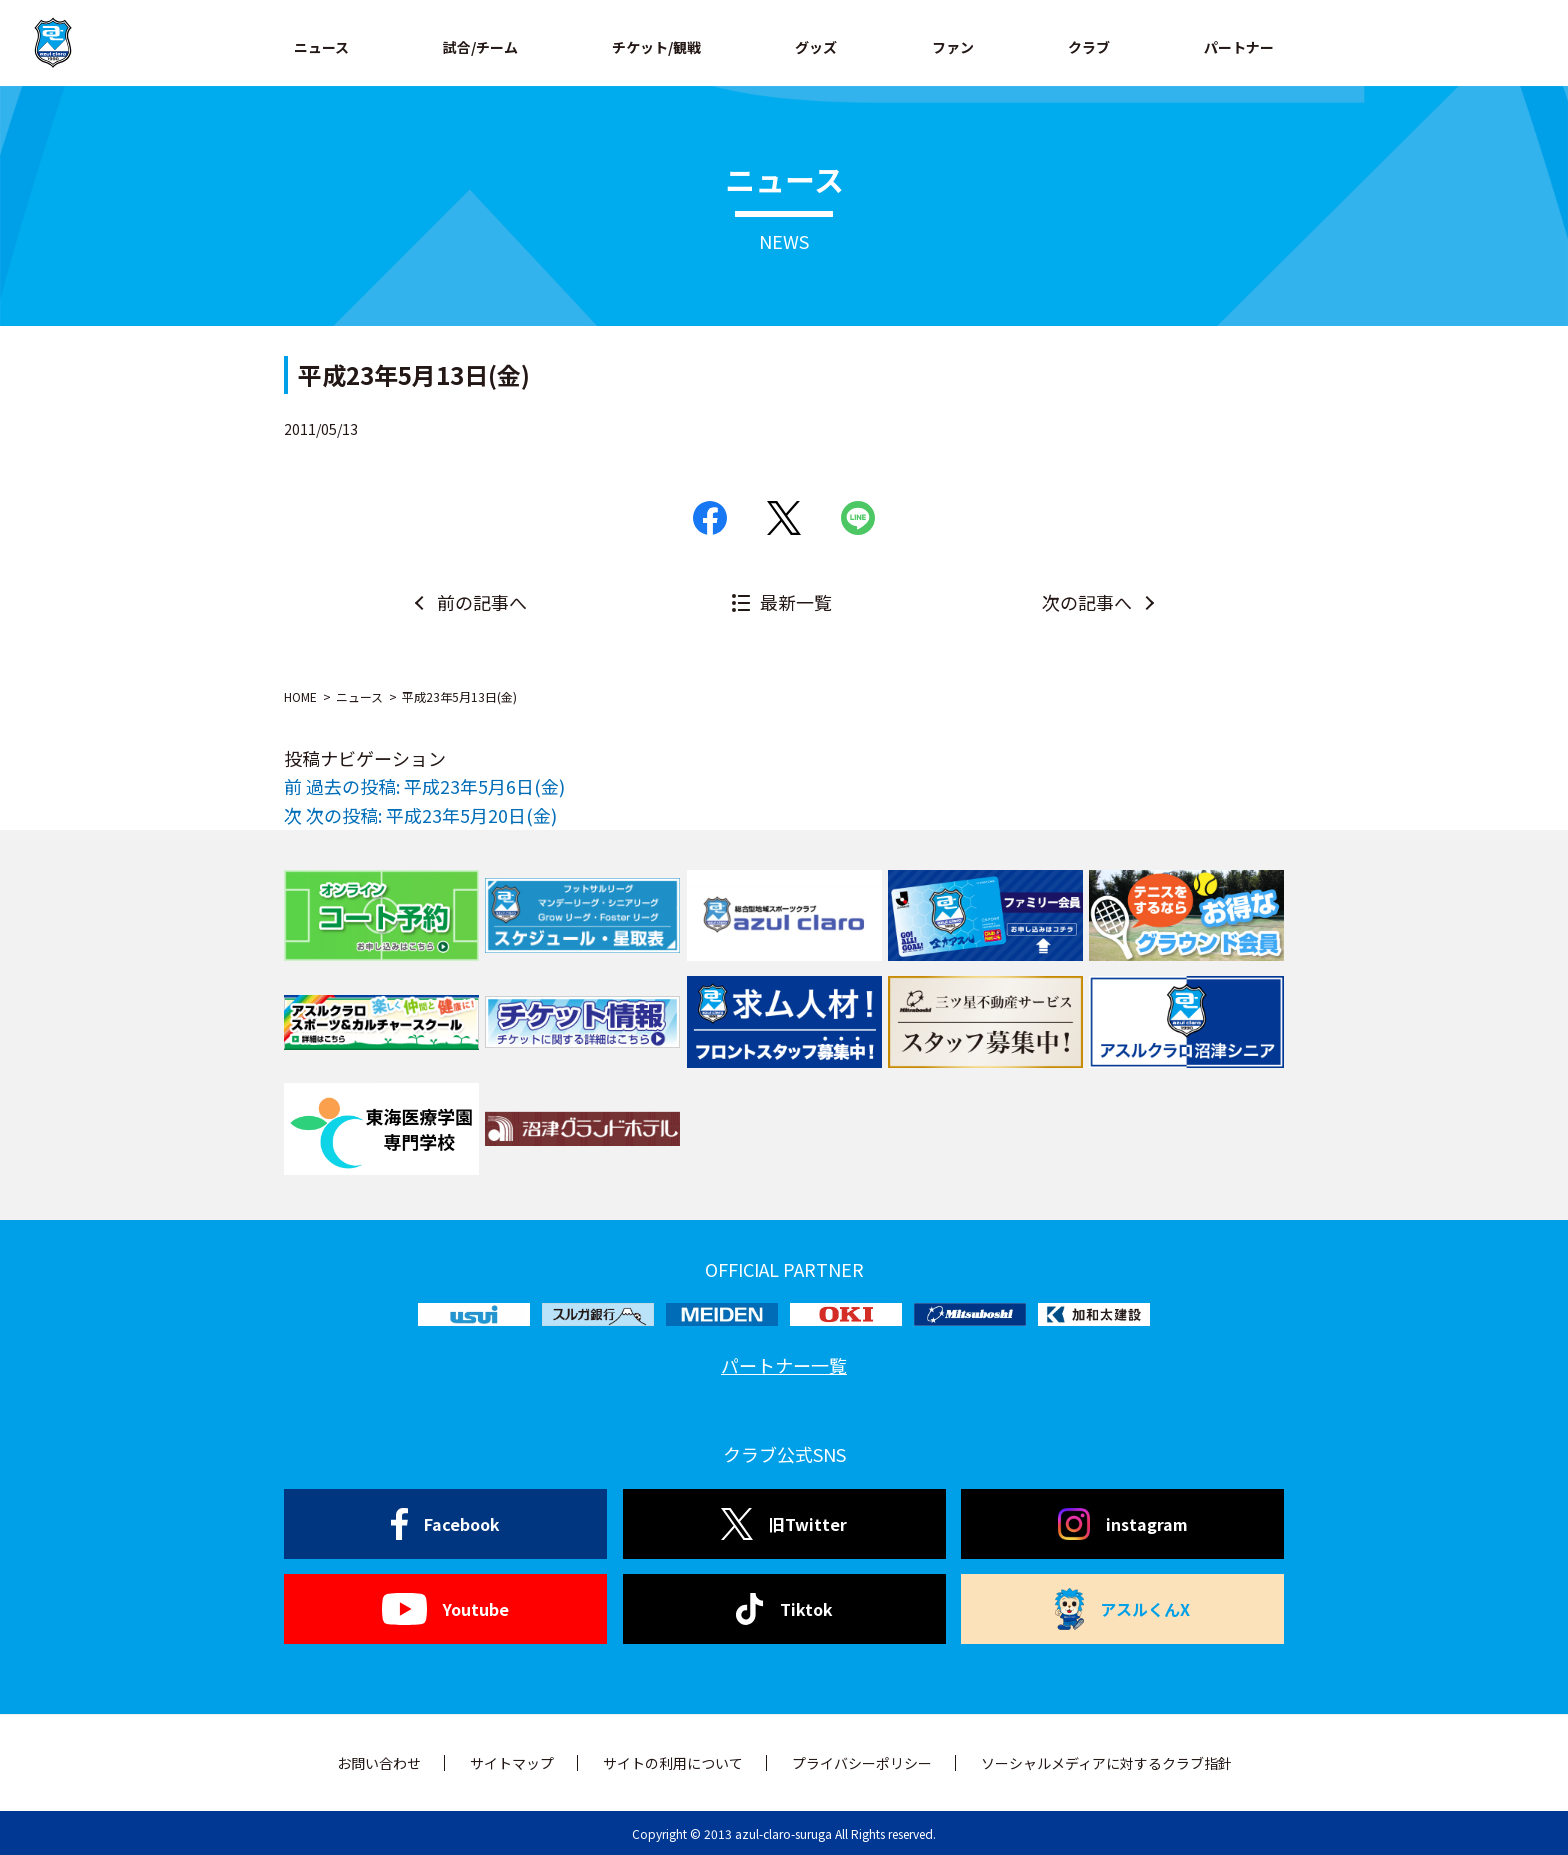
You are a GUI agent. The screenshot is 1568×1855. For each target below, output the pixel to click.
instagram (1123, 1524)
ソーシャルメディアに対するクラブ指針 (1106, 1763)
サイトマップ (512, 1763)
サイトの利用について (673, 1763)
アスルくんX (1123, 1609)
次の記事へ (1087, 602)
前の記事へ (482, 602)
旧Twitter (783, 1524)
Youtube (445, 1609)
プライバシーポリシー (862, 1763)
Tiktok (784, 1609)
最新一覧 (796, 602)
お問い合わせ (379, 1763)
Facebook (445, 1524)
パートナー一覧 (784, 1365)
